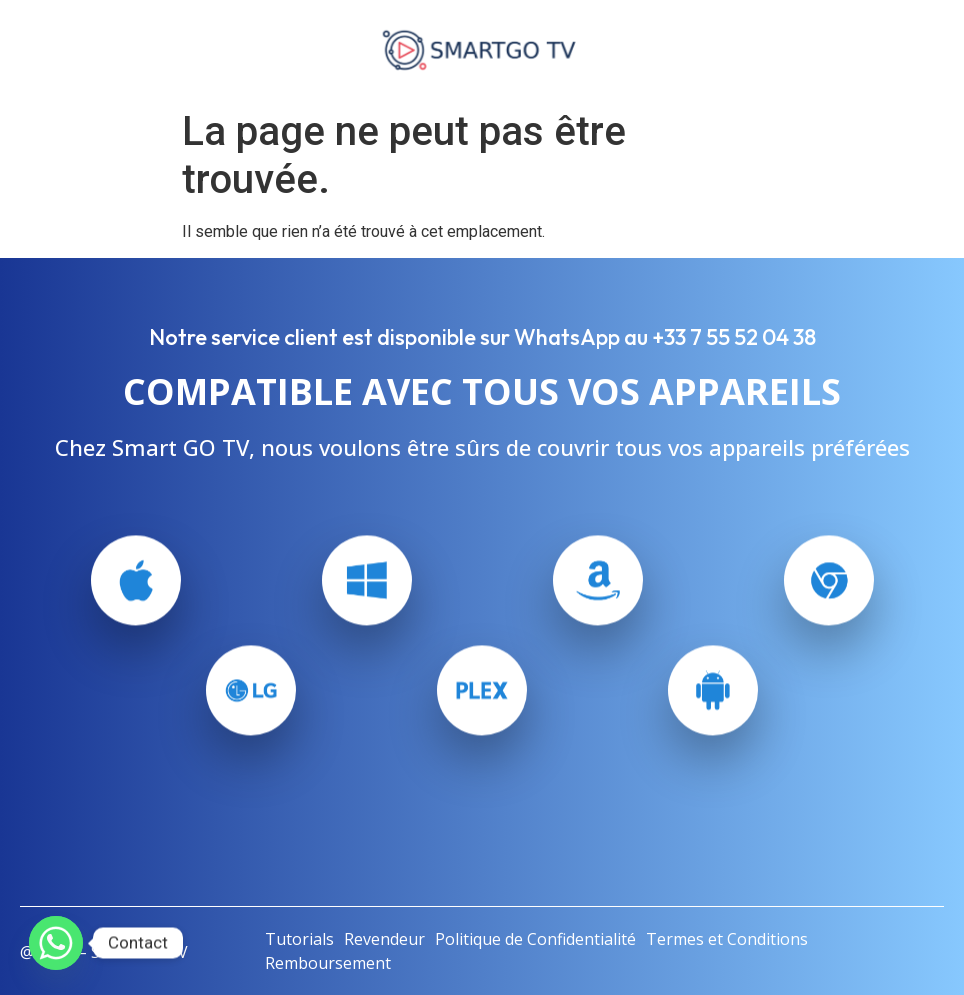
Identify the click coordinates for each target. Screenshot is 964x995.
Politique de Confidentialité (535, 939)
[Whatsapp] (56, 943)
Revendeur (384, 939)
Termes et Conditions (727, 939)
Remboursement (328, 963)
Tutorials (299, 939)
